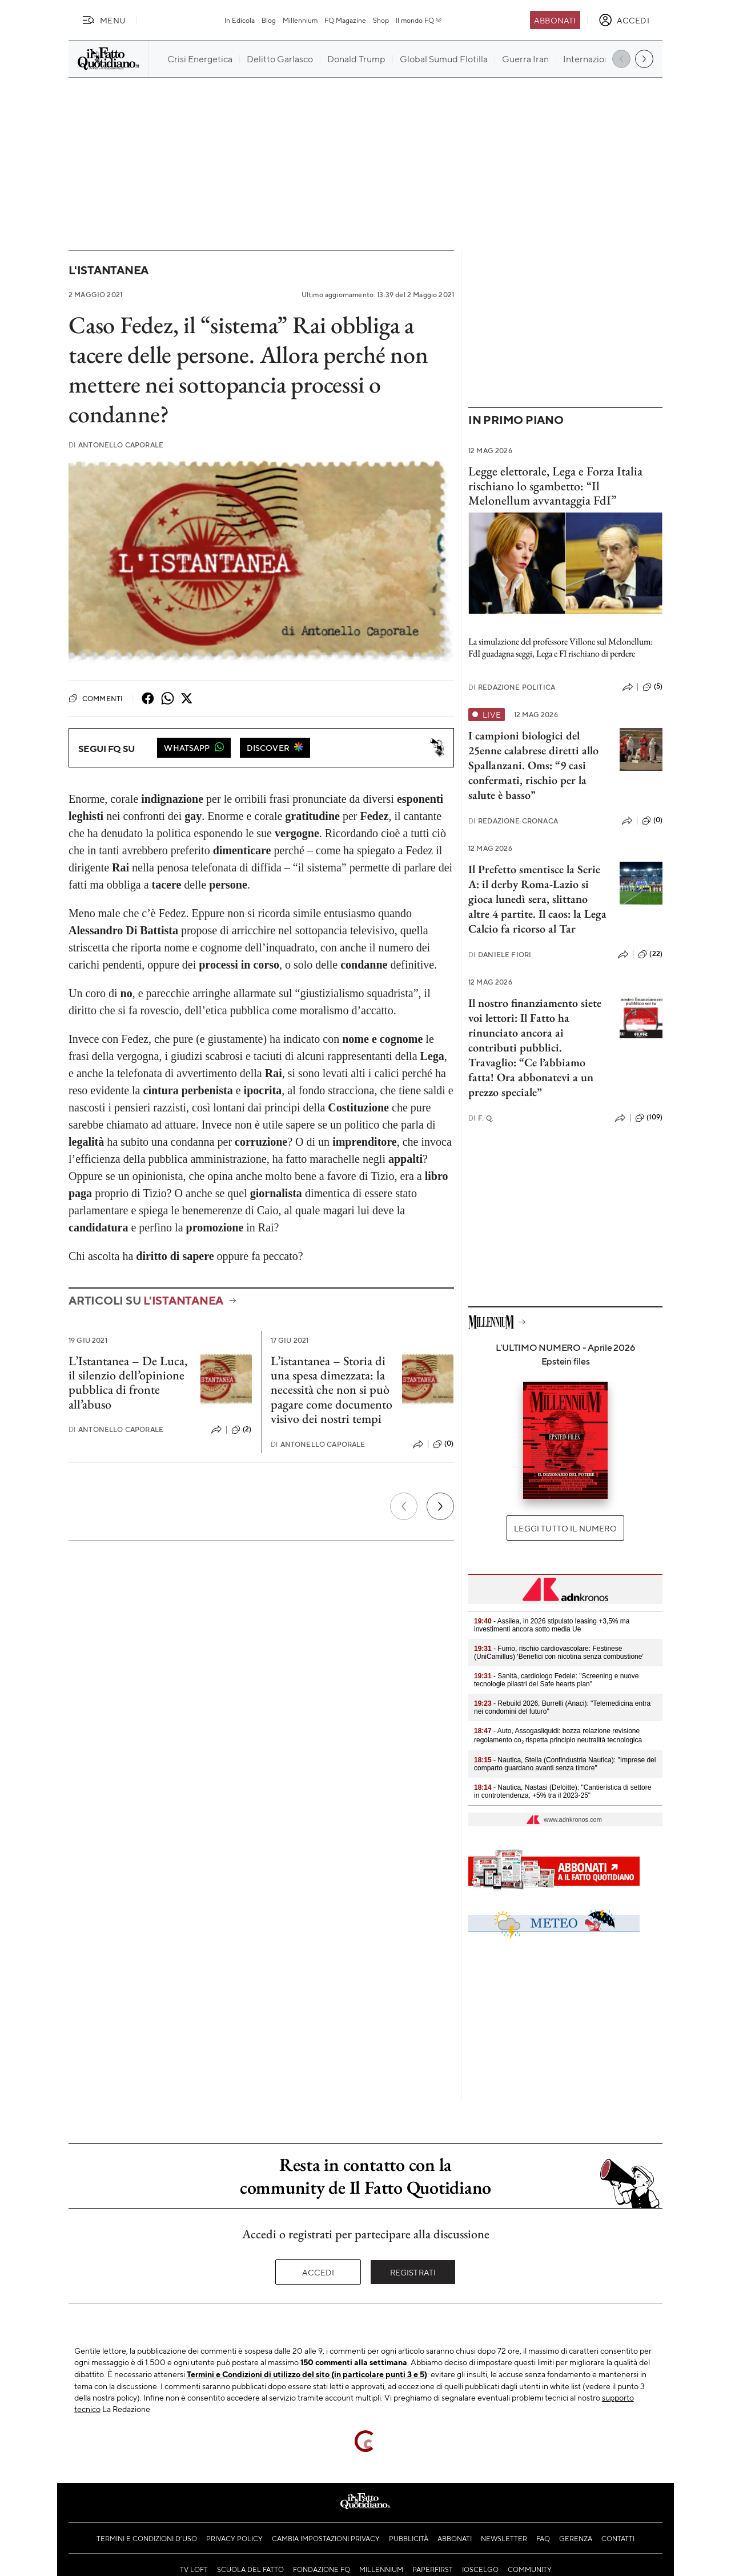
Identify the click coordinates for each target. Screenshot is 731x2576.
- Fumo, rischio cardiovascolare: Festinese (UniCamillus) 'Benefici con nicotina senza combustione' (559, 1653)
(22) (650, 954)
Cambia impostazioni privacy (326, 2538)
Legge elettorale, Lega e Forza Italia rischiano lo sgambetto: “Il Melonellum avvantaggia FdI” (555, 486)
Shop (381, 20)
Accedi (318, 2272)
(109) (648, 1117)
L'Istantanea (108, 270)
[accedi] (624, 20)
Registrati (413, 2272)
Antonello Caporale (116, 445)
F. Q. (480, 1118)
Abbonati (555, 20)
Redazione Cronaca (513, 821)
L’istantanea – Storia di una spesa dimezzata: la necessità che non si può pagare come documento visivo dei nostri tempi (331, 1390)
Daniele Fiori (499, 954)
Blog (269, 20)
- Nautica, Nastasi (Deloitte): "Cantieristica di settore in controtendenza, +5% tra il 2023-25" (562, 1791)
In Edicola (239, 20)
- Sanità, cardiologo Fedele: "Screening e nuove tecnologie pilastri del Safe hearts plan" (556, 1680)
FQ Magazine (345, 20)
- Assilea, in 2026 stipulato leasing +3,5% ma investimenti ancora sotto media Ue (552, 1625)
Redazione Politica (511, 687)
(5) (652, 686)
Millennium (300, 20)
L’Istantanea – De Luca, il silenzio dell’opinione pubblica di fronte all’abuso (128, 1383)
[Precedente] (403, 1506)
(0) (443, 1444)
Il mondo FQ (419, 20)
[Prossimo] (440, 1506)
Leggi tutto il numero (565, 1528)
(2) (241, 1429)
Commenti (96, 698)
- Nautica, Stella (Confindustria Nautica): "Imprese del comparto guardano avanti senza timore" (565, 1764)
